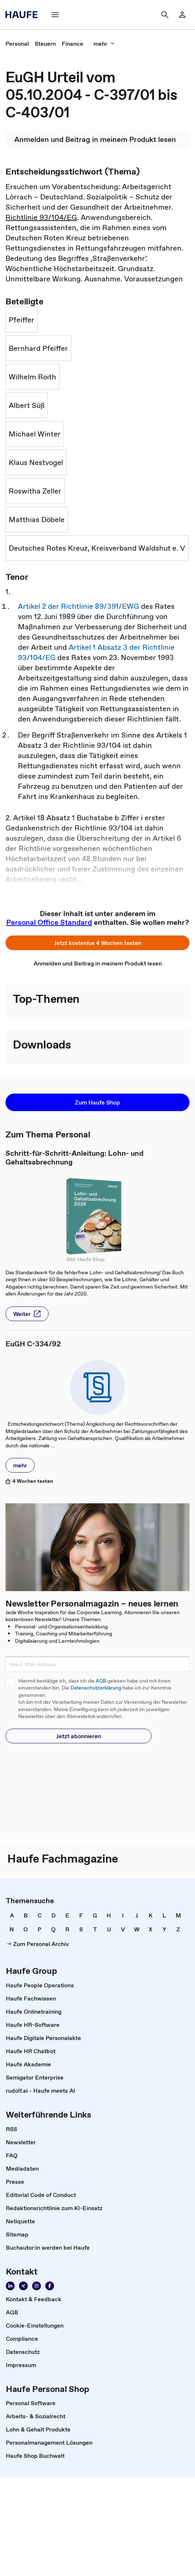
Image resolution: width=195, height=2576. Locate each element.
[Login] (182, 14)
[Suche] (164, 14)
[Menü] (55, 14)
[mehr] (104, 43)
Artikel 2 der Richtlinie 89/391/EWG (78, 606)
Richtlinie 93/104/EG (41, 217)
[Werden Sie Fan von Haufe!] (49, 2285)
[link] (17, 43)
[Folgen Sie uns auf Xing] (23, 2285)
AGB (101, 1680)
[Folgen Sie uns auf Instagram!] (36, 2285)
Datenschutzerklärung (95, 1687)
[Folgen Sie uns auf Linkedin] (10, 2285)
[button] (97, 942)
